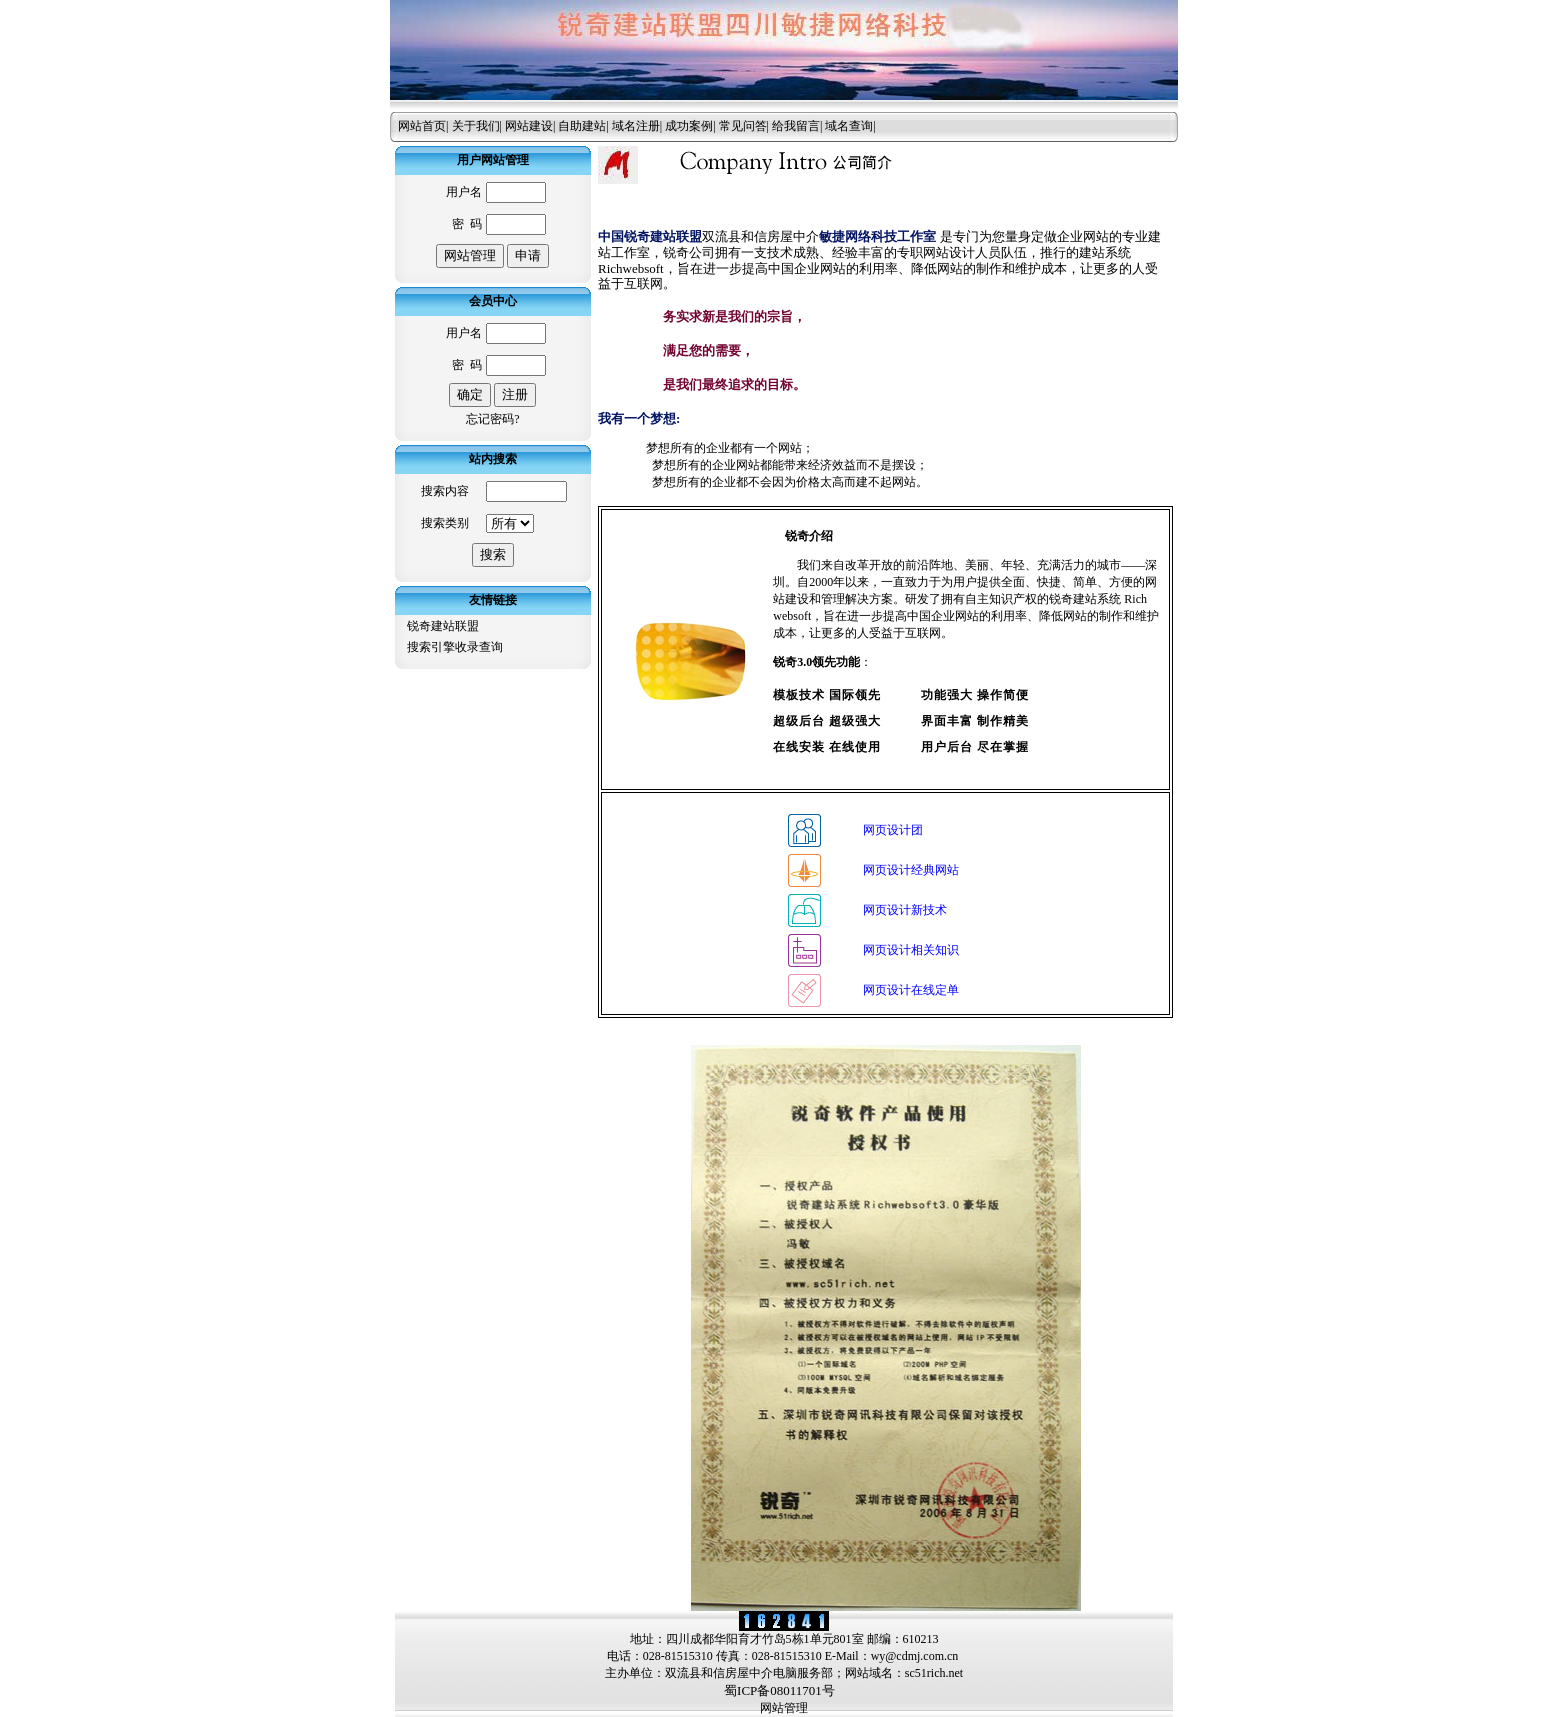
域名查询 (849, 126)
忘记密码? (492, 419)
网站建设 (529, 126)
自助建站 (582, 126)
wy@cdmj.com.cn (915, 1656)
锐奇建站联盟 (443, 626)
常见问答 (743, 126)
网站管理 (784, 1708)
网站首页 (422, 126)
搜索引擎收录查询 (455, 647)
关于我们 (476, 126)
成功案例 (689, 126)
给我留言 (796, 126)
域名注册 (636, 126)
